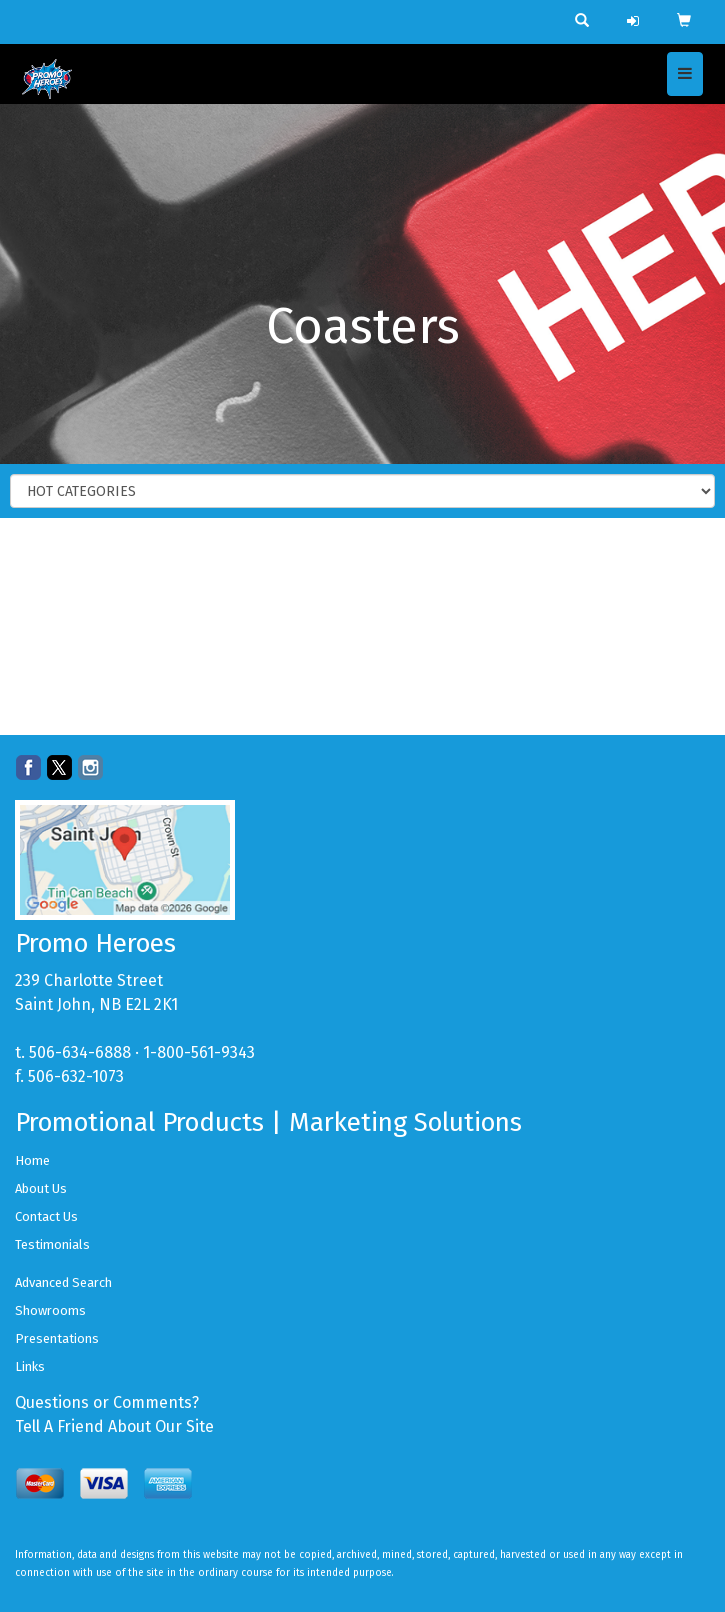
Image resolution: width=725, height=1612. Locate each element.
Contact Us (46, 1216)
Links (30, 1366)
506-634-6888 (80, 1052)
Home (32, 1160)
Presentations (57, 1338)
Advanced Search (63, 1282)
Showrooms (50, 1310)
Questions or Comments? (107, 1402)
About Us (41, 1188)
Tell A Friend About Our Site (114, 1426)
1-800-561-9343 (199, 1052)
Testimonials (52, 1244)
